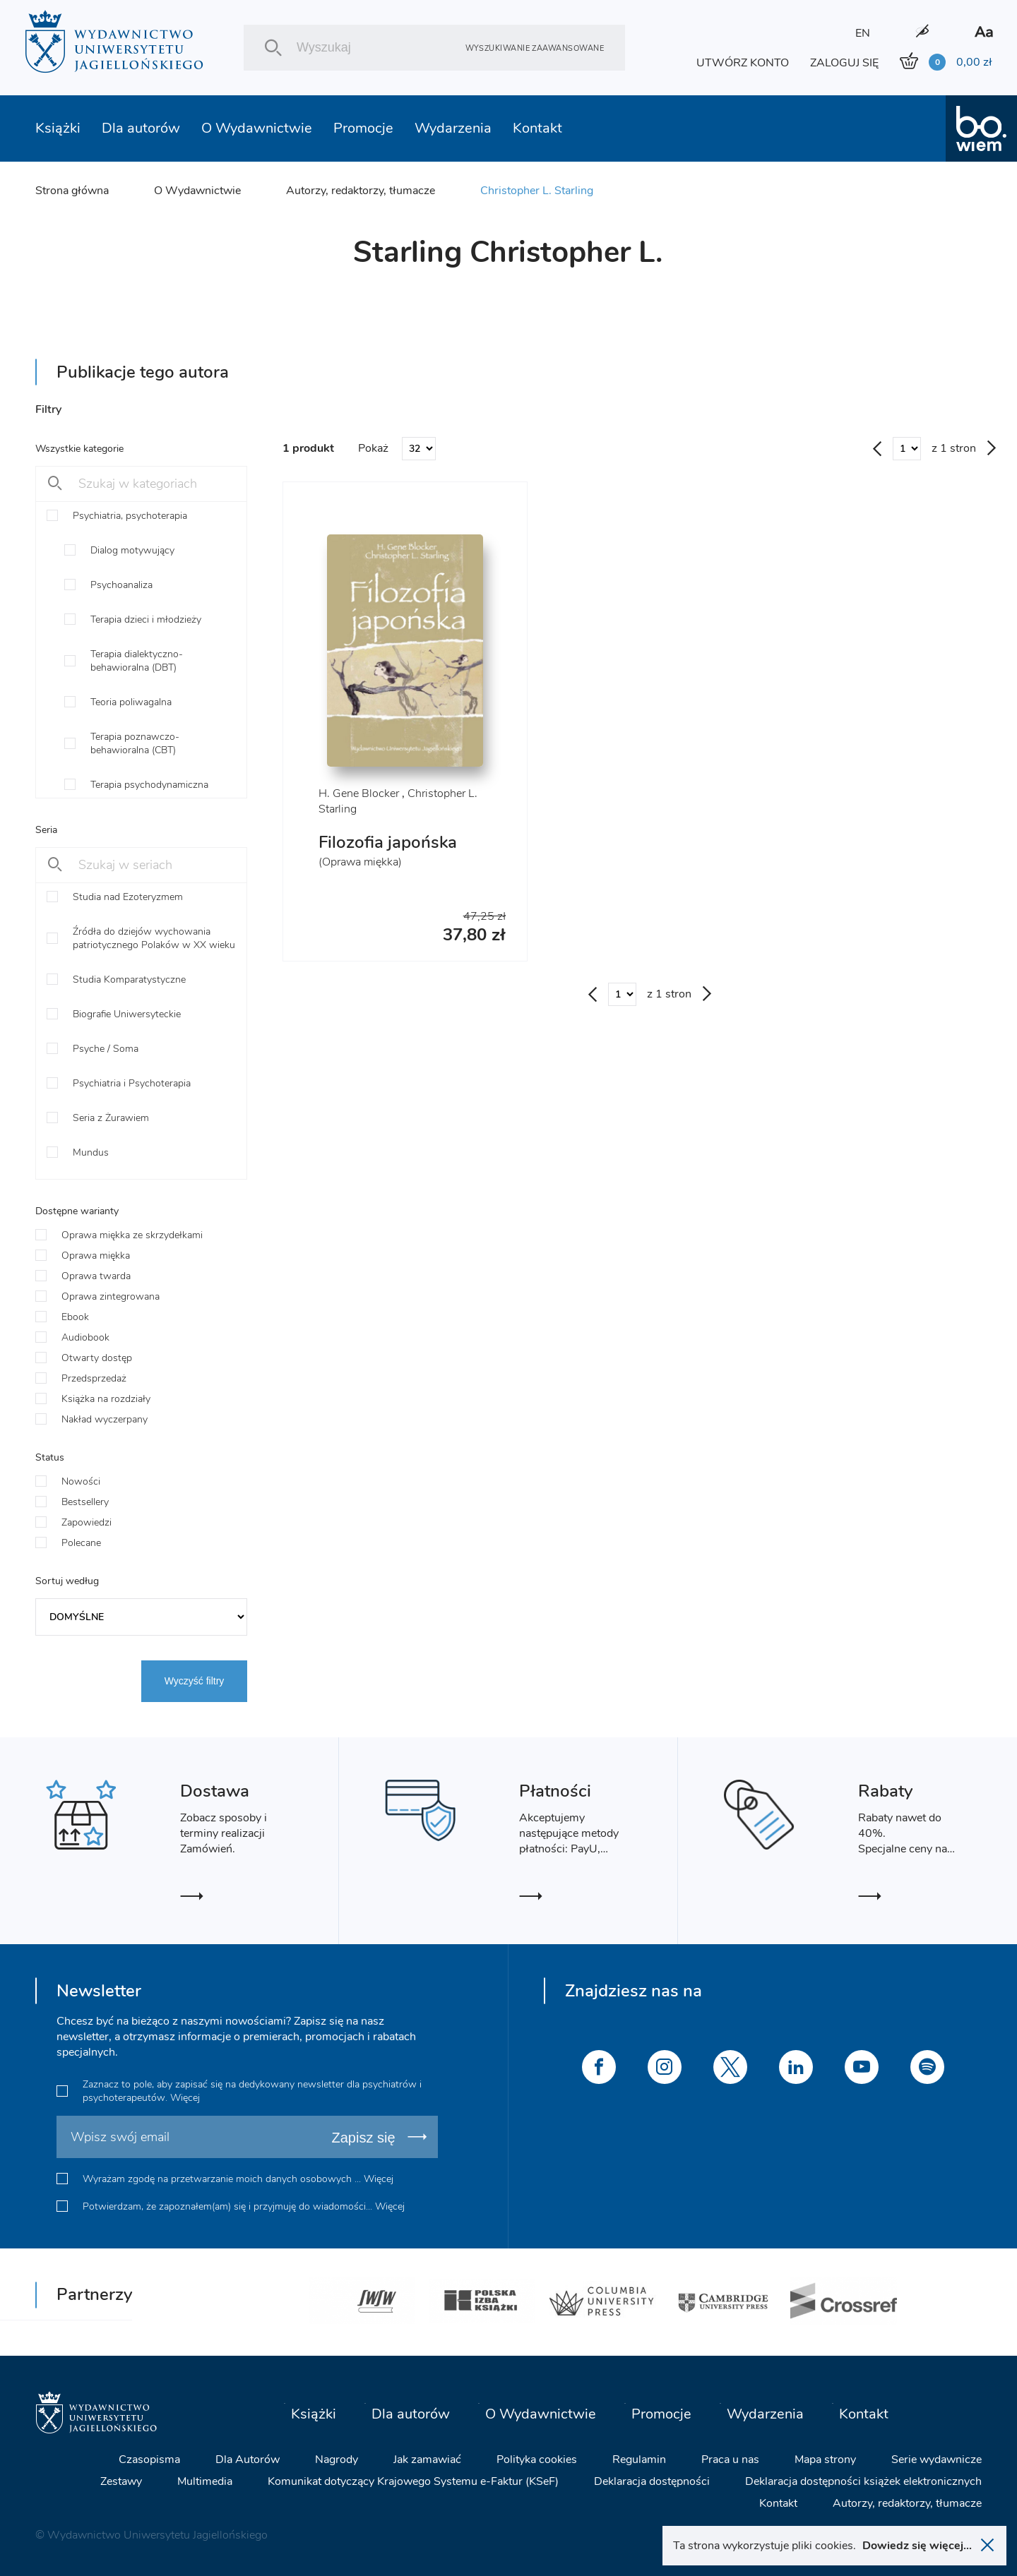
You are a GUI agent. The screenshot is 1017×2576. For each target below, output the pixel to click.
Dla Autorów (247, 2459)
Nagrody (336, 2459)
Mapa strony (825, 2459)
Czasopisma (149, 2459)
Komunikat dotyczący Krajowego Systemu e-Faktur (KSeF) (413, 2481)
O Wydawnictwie (256, 128)
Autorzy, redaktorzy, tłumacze (360, 190)
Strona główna (72, 190)
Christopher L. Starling (536, 190)
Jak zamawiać (427, 2459)
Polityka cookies (536, 2459)
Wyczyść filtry (195, 1681)
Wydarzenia (453, 128)
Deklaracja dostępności (652, 2481)
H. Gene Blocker (359, 793)
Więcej (185, 2097)
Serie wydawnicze (936, 2459)
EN (862, 33)
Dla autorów (141, 128)
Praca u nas (730, 2459)
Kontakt (537, 128)
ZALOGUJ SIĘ (844, 63)
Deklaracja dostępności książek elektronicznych (863, 2481)
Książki (58, 128)
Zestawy (121, 2481)
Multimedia (204, 2481)
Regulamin (639, 2459)
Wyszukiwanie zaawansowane (534, 47)
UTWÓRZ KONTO (742, 63)
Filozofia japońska (388, 842)
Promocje (363, 128)
